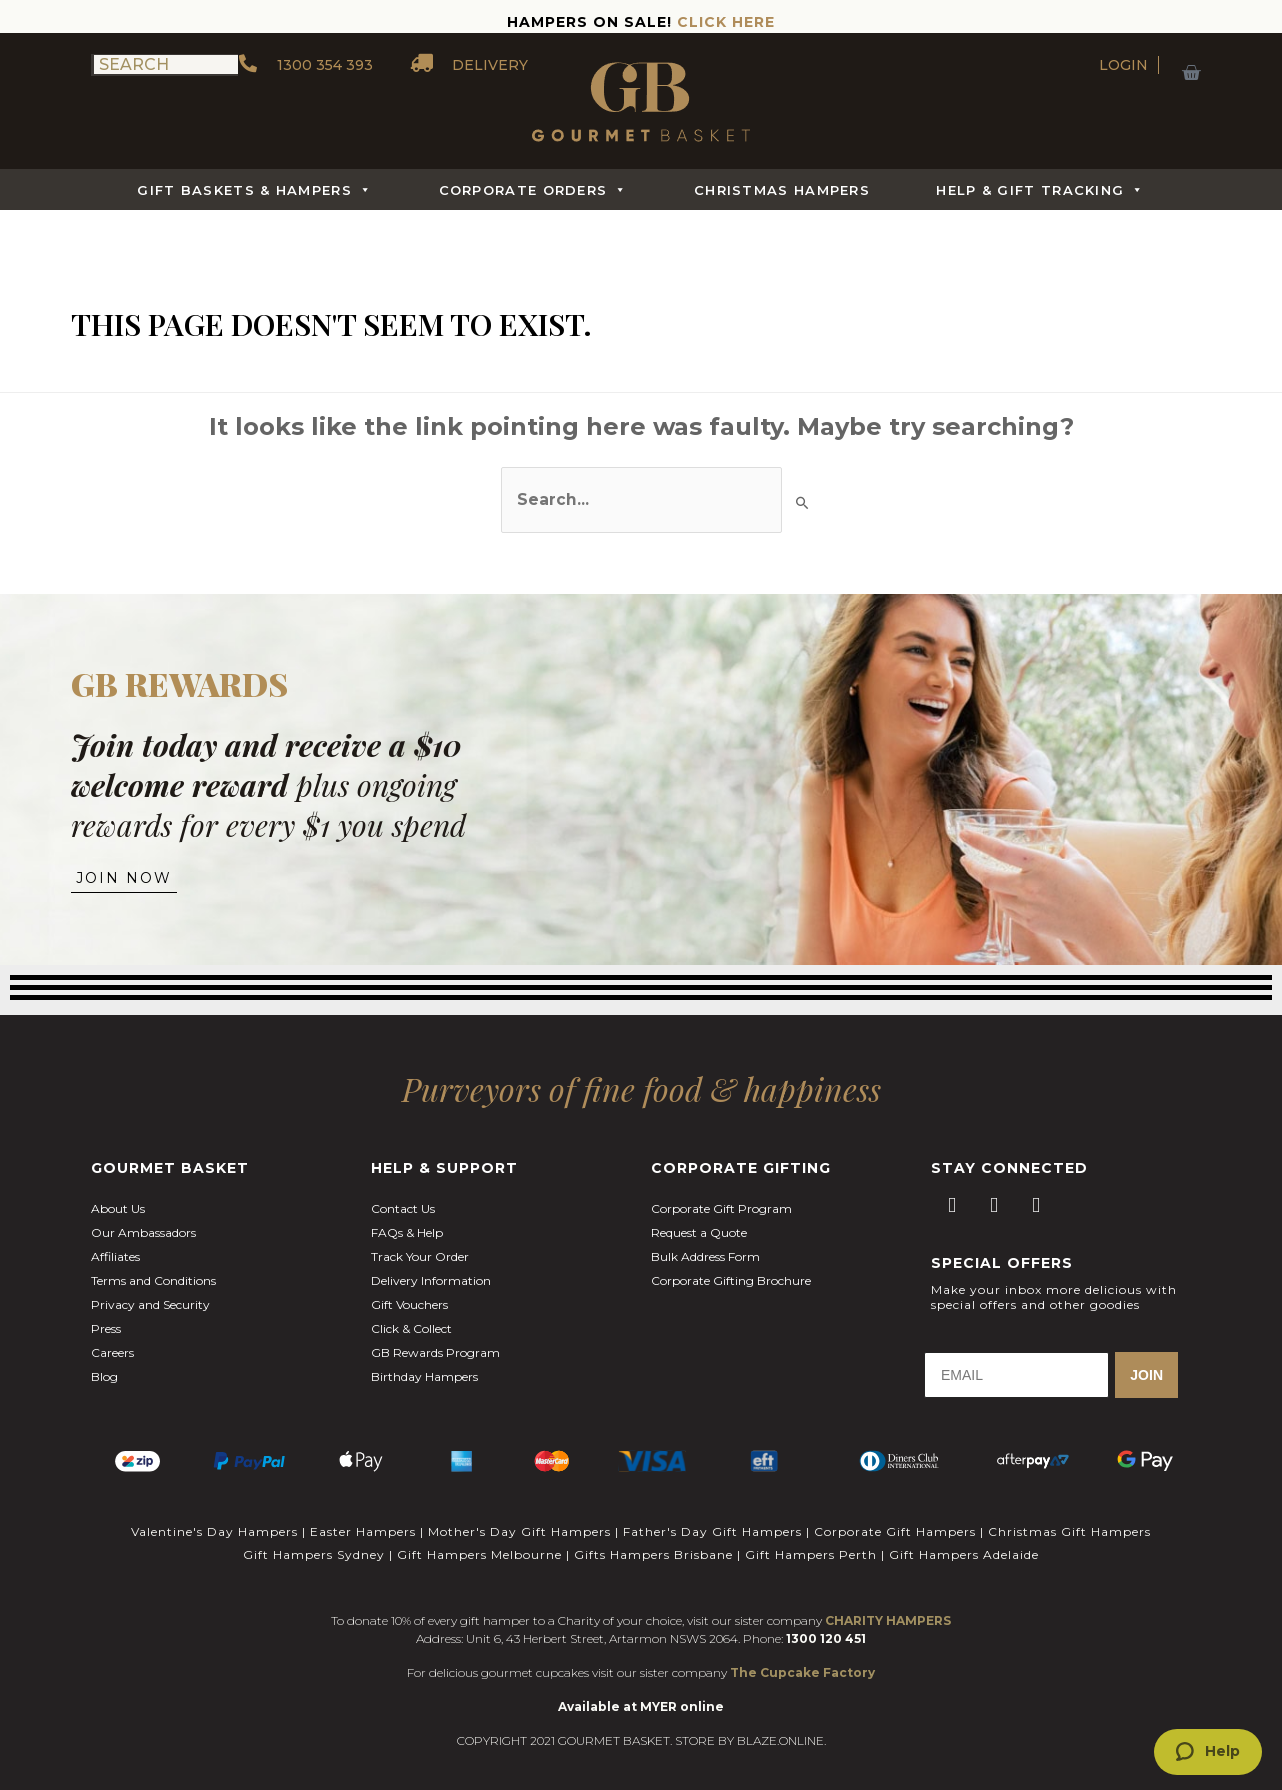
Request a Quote (699, 1218)
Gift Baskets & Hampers (254, 190)
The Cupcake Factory (802, 1649)
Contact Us (403, 1194)
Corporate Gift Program (721, 1194)
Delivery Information (431, 1266)
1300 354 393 (305, 65)
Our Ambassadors (143, 1218)
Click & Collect (411, 1314)
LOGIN (1123, 65)
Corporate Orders (533, 190)
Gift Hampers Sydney (314, 1534)
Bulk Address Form (705, 1242)
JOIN (1146, 1361)
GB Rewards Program (435, 1338)
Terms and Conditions (153, 1266)
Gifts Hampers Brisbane (653, 1534)
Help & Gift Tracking (1040, 190)
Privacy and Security (150, 1290)
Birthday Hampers (424, 1362)
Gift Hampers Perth (811, 1534)
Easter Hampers (363, 1515)
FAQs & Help (407, 1218)
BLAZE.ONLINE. (781, 1717)
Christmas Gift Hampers (1069, 1515)
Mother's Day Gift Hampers (519, 1515)
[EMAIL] (1016, 1361)
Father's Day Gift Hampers (712, 1515)
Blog (104, 1362)
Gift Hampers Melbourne (479, 1534)
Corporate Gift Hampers (895, 1515)
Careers (112, 1338)
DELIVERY (470, 65)
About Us (118, 1194)
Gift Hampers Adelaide (964, 1534)
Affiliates (115, 1242)
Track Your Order (420, 1242)
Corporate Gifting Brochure (731, 1266)
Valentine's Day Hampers (214, 1515)
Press (106, 1314)
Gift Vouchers (409, 1290)
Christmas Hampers (782, 190)
